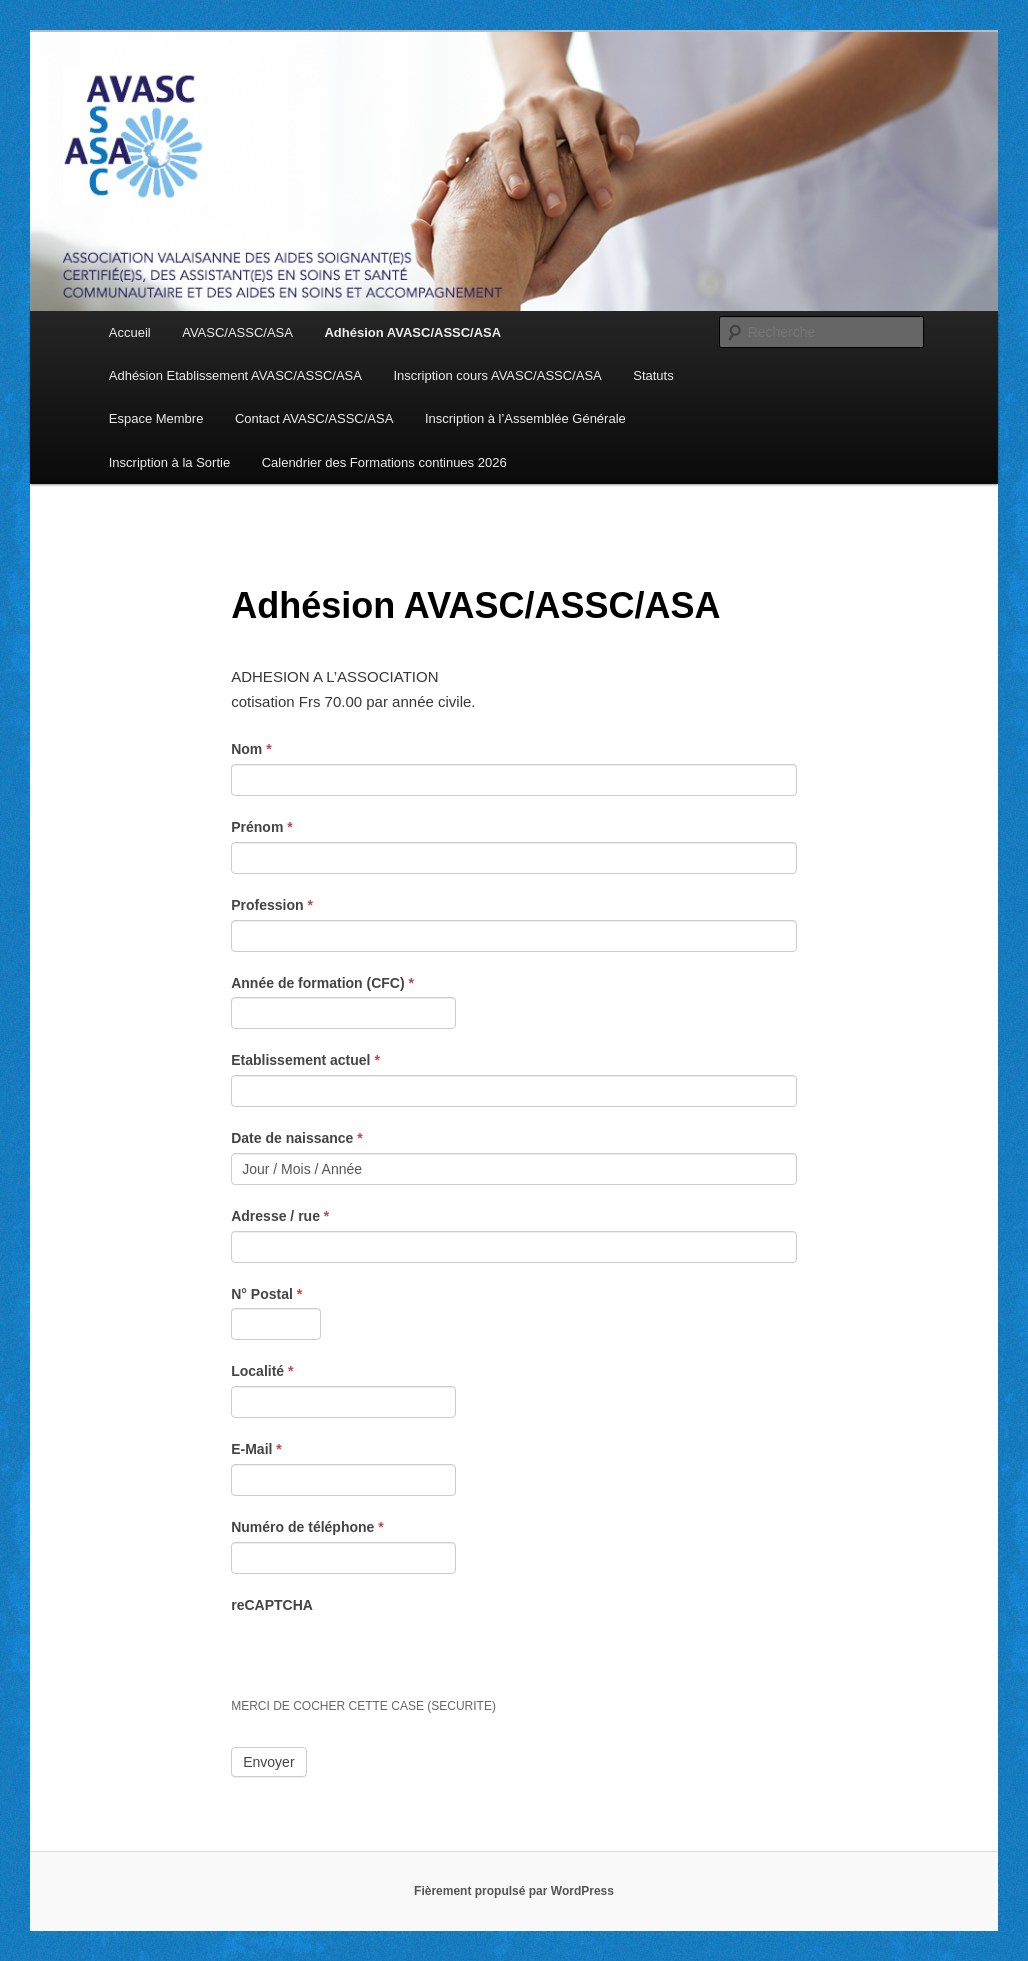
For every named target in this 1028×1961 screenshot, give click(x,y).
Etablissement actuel (305, 1060)
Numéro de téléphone (307, 1527)
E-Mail (256, 1449)
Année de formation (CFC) (322, 983)
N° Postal (266, 1294)
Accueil (130, 332)
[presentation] (383, 1658)
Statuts (653, 375)
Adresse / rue (280, 1216)
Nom (251, 749)
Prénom (261, 827)
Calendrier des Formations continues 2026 (384, 462)
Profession (272, 905)
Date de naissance (297, 1138)
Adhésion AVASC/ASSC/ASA (412, 332)
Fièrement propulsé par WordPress (514, 1891)
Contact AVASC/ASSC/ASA (314, 418)
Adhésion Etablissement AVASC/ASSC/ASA (235, 375)
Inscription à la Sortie (169, 462)
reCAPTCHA (272, 1605)
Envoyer (268, 1762)
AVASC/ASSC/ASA (237, 332)
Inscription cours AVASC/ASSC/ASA (497, 375)
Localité (262, 1371)
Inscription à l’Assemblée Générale (525, 418)
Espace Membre (156, 418)
